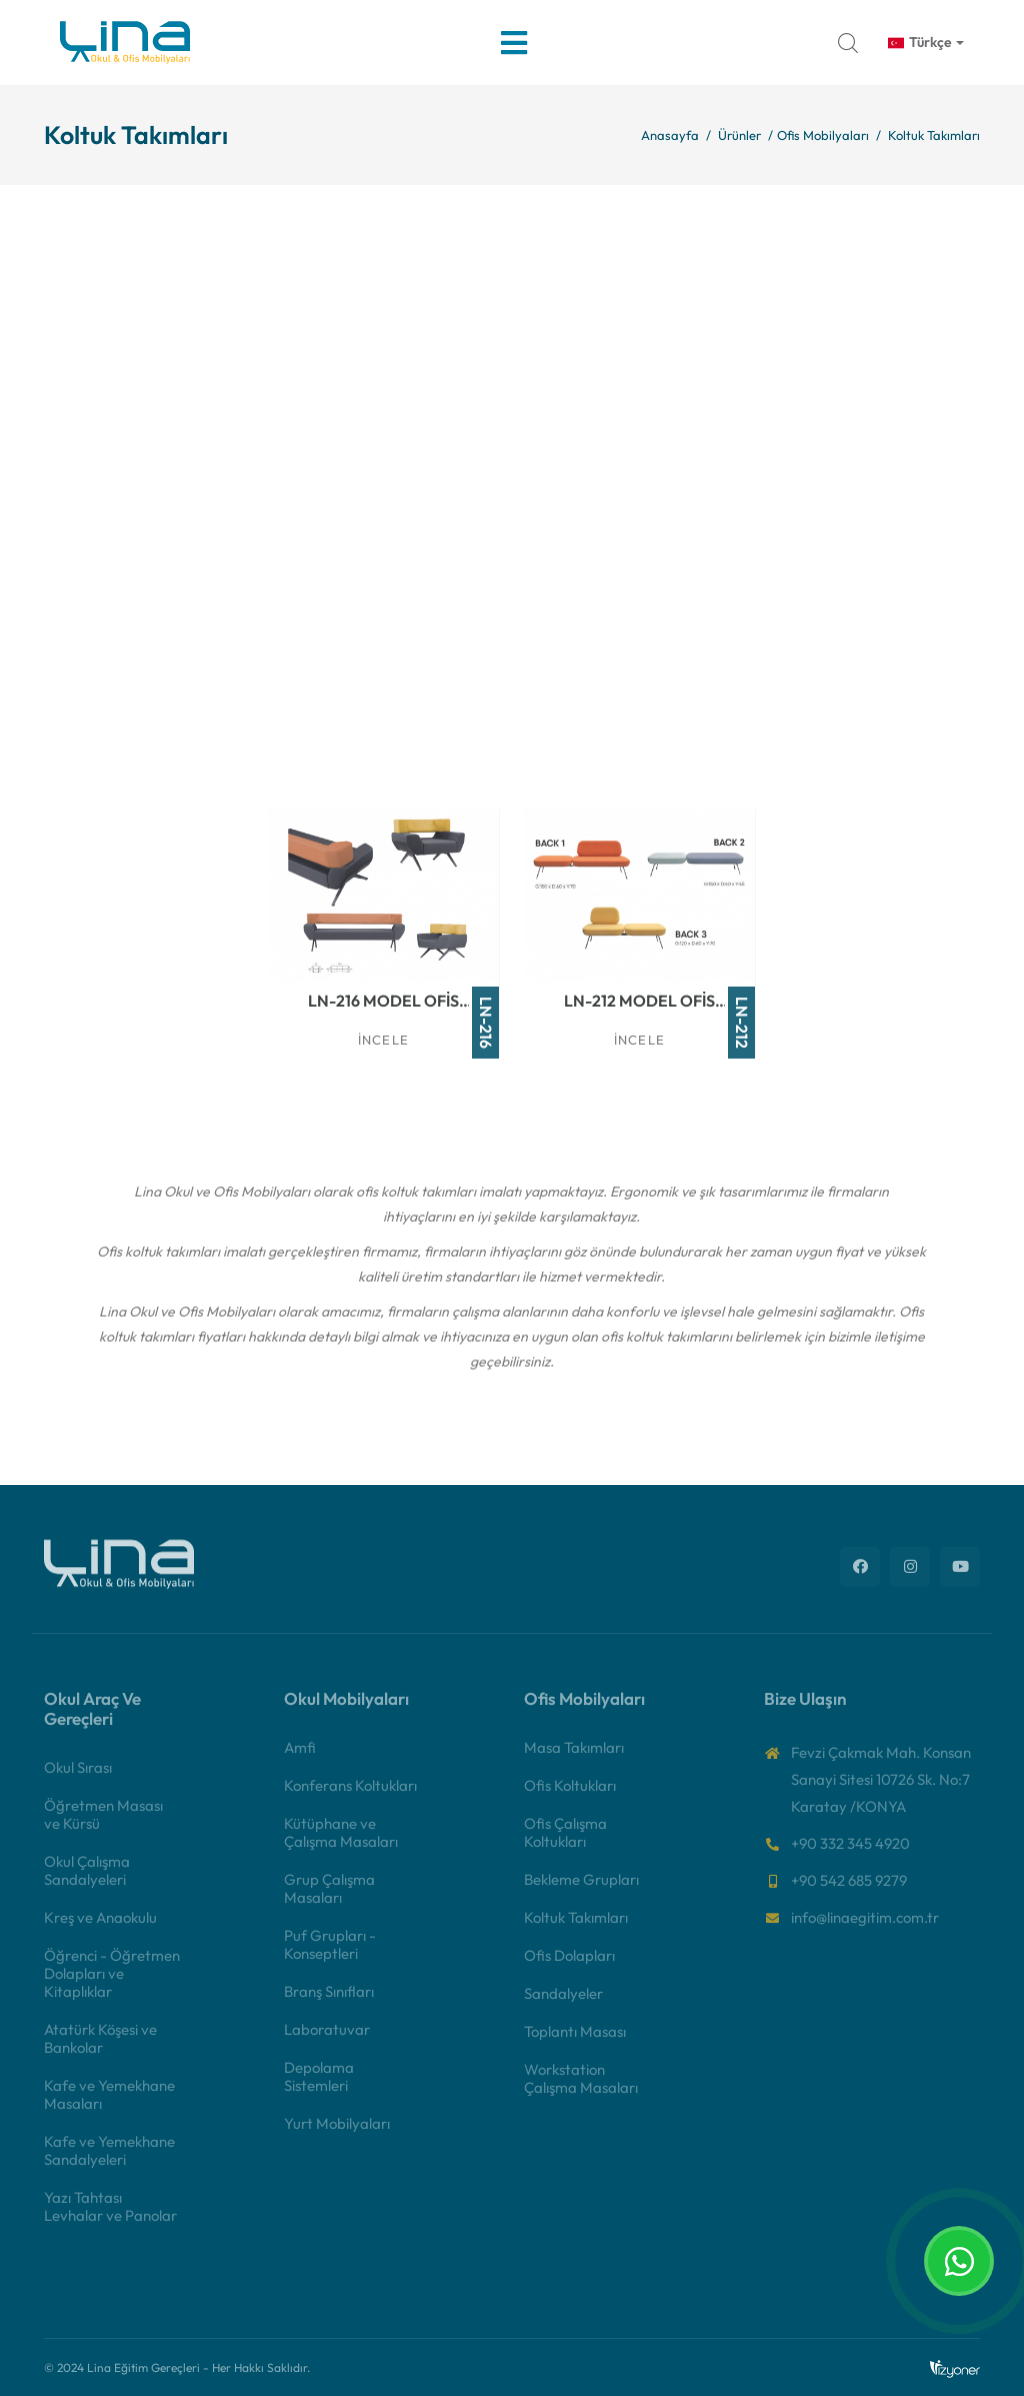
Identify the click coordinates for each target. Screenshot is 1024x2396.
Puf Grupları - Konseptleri (330, 1955)
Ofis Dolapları (569, 1966)
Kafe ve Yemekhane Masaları (109, 2105)
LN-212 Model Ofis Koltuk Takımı (644, 1009)
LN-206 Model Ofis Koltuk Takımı (132, 718)
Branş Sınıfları (329, 2002)
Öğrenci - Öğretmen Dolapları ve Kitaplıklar (112, 1984)
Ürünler (739, 135)
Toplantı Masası (575, 2042)
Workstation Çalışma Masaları (581, 2089)
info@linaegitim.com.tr (865, 1928)
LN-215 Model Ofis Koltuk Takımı (900, 718)
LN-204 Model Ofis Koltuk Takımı (899, 438)
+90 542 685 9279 (849, 1891)
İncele (128, 477)
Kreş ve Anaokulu (100, 1928)
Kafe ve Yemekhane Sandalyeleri (109, 2161)
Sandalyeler (563, 2004)
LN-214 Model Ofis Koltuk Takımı (645, 718)
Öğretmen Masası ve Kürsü (103, 1825)
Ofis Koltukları (570, 1796)
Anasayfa (670, 135)
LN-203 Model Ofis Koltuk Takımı (644, 438)
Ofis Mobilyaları (823, 135)
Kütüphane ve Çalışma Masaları (341, 1843)
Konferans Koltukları (350, 1796)
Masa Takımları (574, 1758)
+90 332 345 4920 (850, 1854)
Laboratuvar (327, 2040)
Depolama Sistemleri (319, 2087)
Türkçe (920, 42)
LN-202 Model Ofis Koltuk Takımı (388, 438)
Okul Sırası (78, 1778)
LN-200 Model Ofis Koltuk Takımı (131, 438)
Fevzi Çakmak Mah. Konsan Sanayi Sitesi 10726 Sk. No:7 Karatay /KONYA (881, 1790)
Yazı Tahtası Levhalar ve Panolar (110, 2217)
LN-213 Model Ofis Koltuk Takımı (388, 718)
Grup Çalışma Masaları (329, 1899)
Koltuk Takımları (576, 1928)
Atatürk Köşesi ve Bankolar (100, 2049)
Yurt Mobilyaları (337, 2134)
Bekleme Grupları (581, 1890)
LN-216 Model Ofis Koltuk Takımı (388, 1009)
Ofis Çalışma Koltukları (565, 1843)
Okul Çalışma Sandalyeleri (87, 1881)
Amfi (300, 1758)
